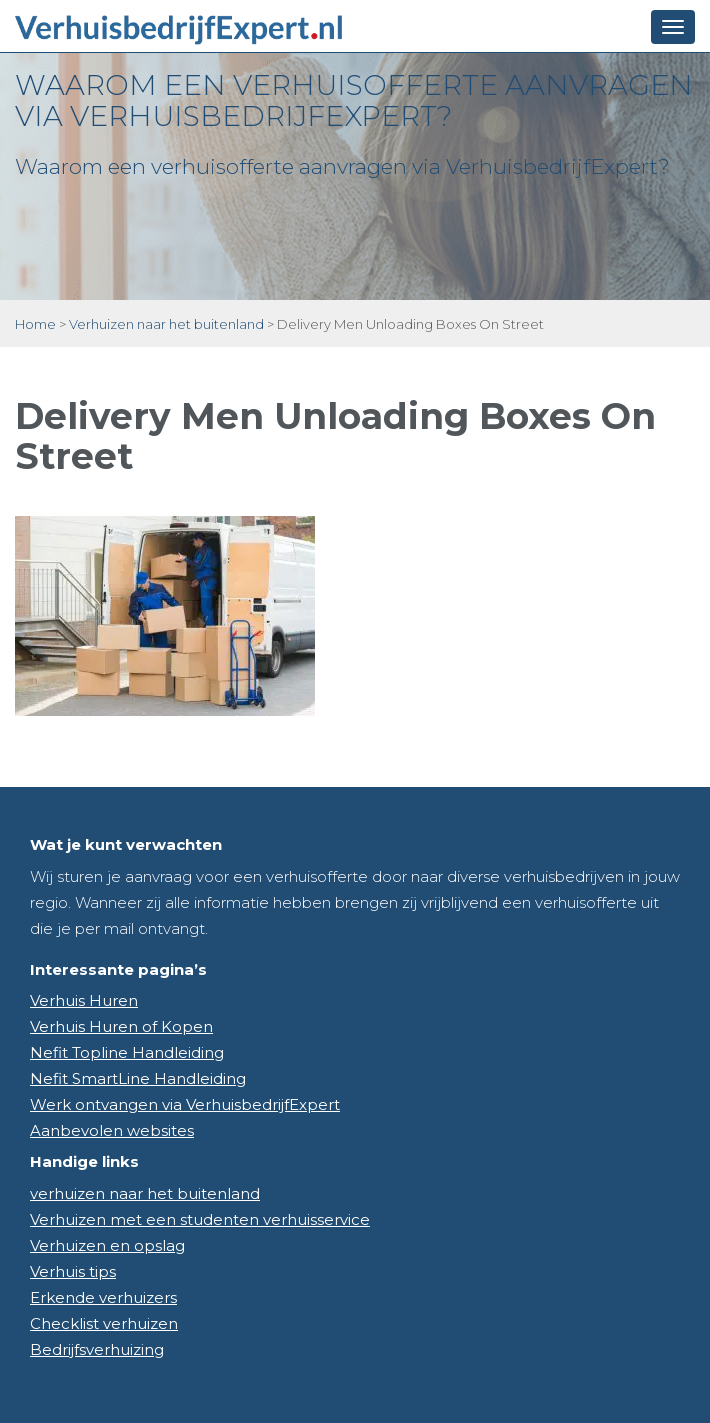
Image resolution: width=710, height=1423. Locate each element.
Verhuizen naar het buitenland (166, 324)
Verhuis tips (73, 1271)
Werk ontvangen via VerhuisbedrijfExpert (185, 1104)
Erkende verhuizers (103, 1297)
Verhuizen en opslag (107, 1245)
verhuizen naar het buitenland (145, 1193)
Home (35, 324)
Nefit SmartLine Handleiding (138, 1078)
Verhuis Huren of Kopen (121, 1026)
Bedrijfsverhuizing (97, 1349)
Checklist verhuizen (104, 1323)
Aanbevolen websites (112, 1130)
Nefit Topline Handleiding (127, 1052)
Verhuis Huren (84, 1000)
